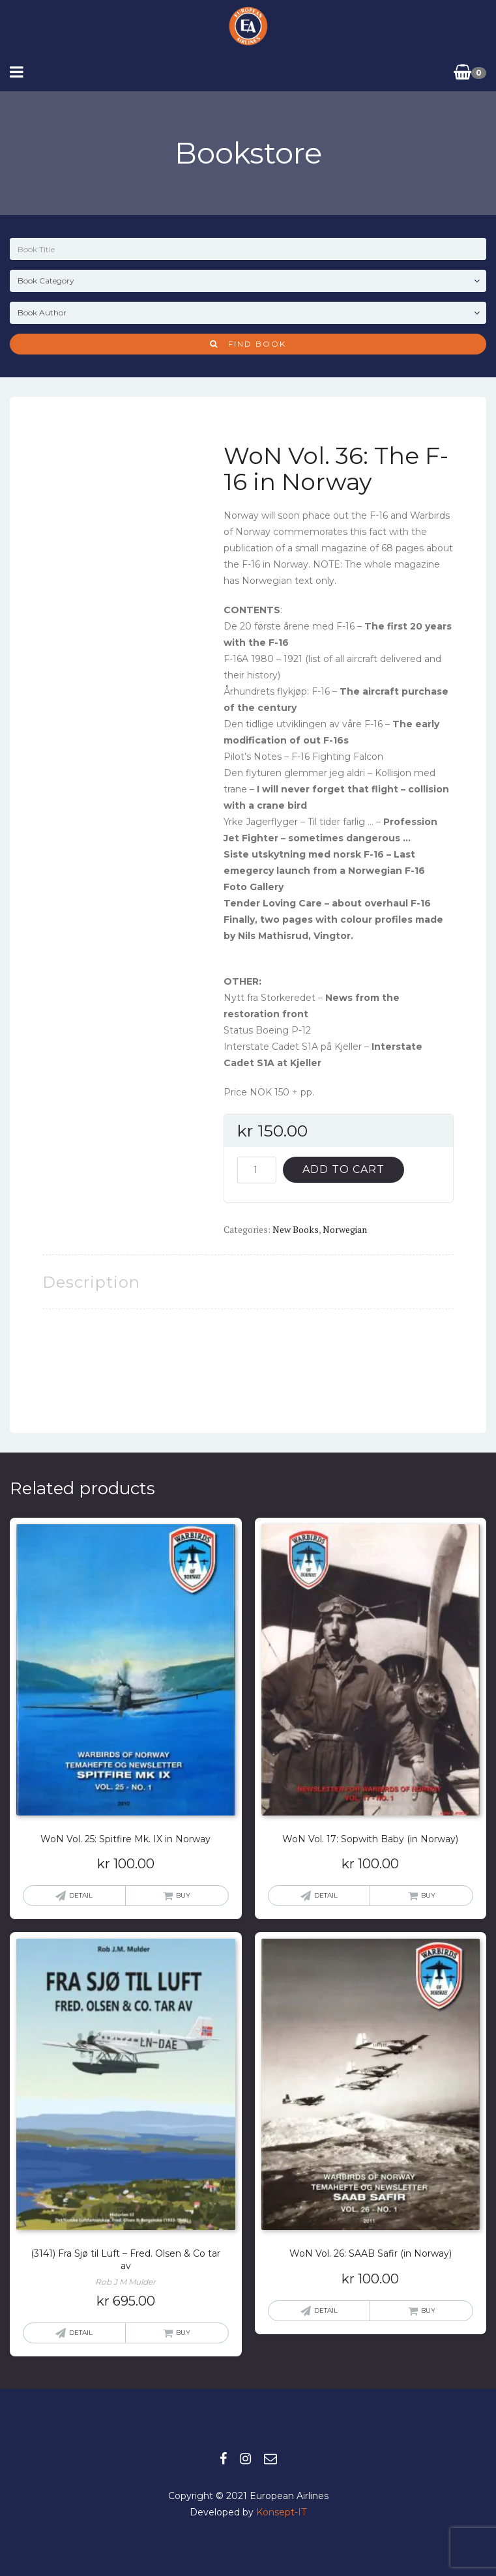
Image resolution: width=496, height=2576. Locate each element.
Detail (81, 1895)
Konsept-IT (281, 2512)
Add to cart (343, 1169)
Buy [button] (183, 1895)
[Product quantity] (256, 1170)
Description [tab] (91, 1282)
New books (295, 1229)
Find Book (248, 344)
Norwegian (345, 1229)
